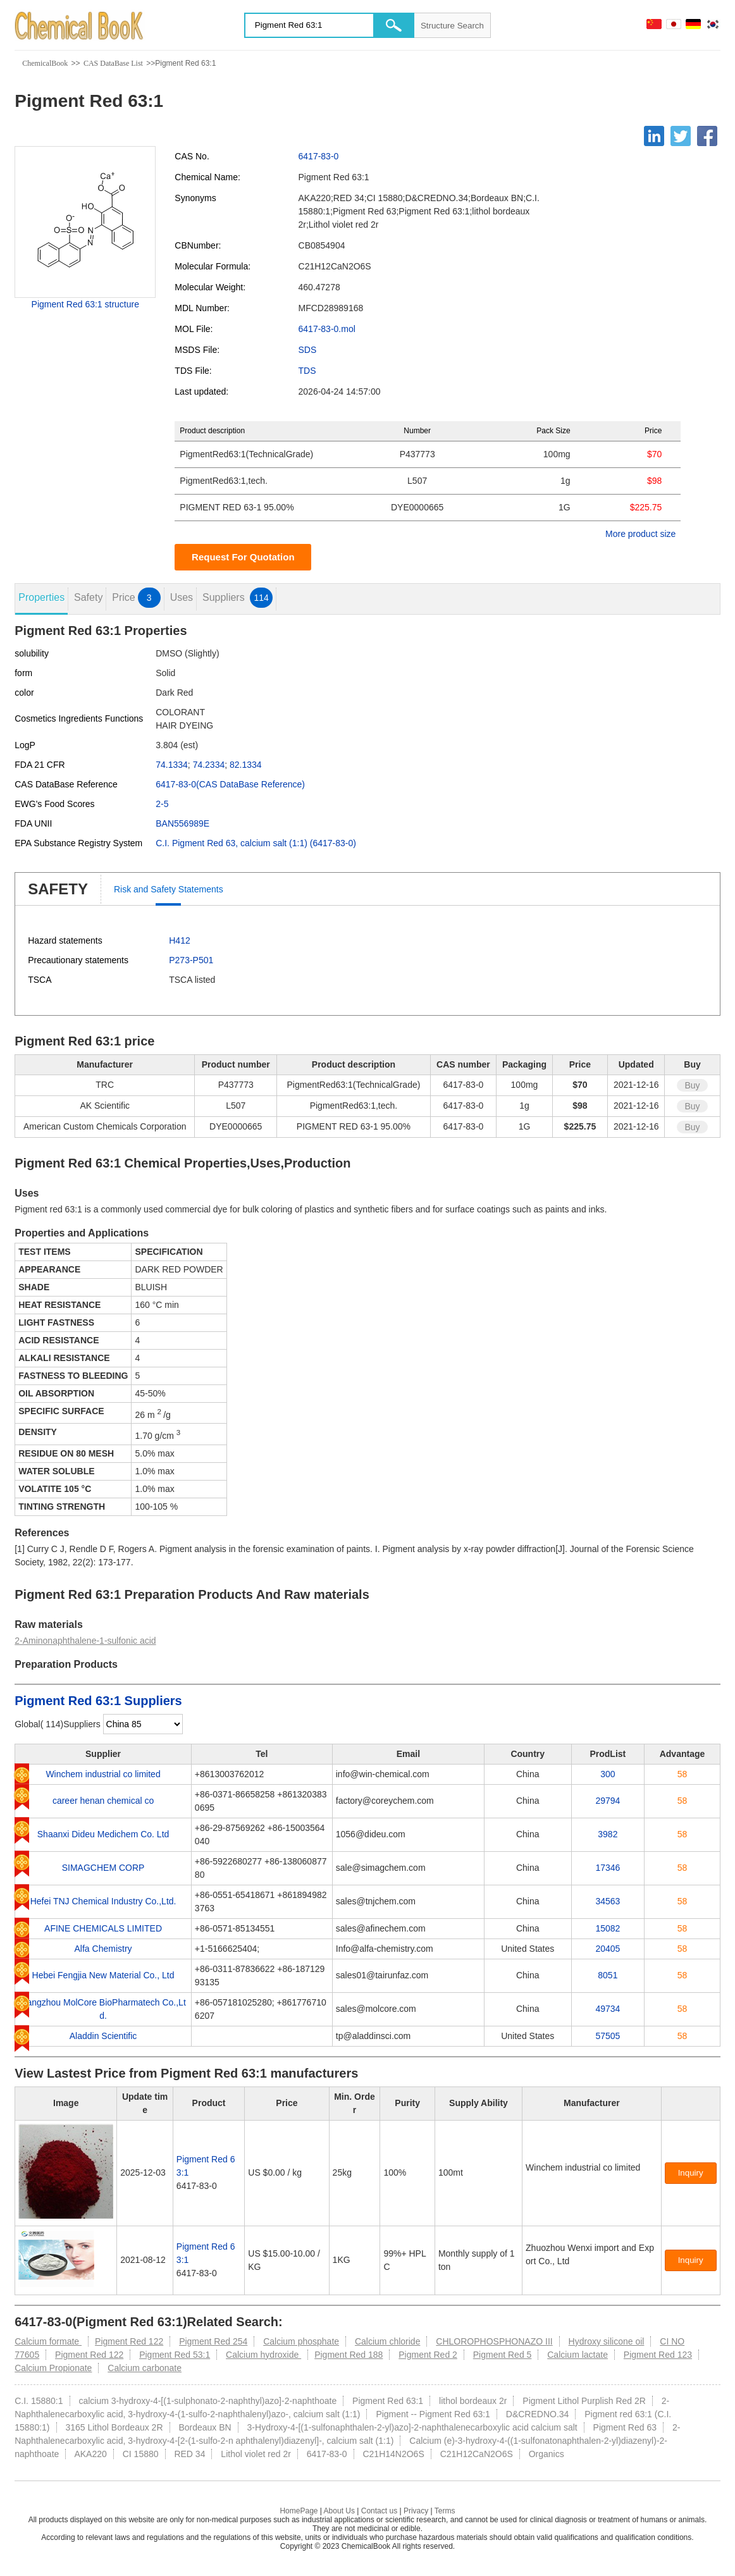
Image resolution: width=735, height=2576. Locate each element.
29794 (607, 1801)
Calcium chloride (387, 2341)
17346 (607, 1868)
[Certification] (554, 2181)
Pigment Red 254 (213, 2341)
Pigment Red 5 (502, 2355)
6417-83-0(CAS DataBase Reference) (230, 784)
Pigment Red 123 (658, 2355)
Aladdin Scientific (103, 2036)
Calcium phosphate (301, 2341)
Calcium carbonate (145, 2368)
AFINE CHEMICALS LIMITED (103, 1928)
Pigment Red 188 (348, 2355)
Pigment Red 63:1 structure (85, 304)
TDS (307, 371)
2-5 (162, 804)
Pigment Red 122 (129, 2341)
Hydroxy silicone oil (607, 2341)
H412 (179, 940)
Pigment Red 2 (427, 2355)
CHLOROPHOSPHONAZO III (494, 2341)
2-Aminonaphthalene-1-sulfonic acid (85, 1641)
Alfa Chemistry (103, 1949)
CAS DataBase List (113, 63)
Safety (88, 597)
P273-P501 (191, 960)
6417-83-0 (319, 156)
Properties (41, 597)
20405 (607, 1949)
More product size (640, 534)
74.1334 (172, 765)
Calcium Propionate (53, 2368)
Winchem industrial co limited (103, 1774)
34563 (607, 1901)
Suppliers (237, 598)
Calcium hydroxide (263, 2355)
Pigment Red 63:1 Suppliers (98, 1701)
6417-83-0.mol (327, 329)
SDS (308, 350)
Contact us (379, 2510)
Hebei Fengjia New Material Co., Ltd (103, 1975)
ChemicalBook (45, 63)
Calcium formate (48, 2341)
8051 (607, 1975)
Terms (445, 2510)
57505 (607, 2036)
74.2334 (209, 765)
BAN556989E (182, 823)
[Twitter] (680, 136)
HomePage (299, 2510)
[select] (143, 1724)
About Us (339, 2510)
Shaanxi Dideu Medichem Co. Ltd (103, 1834)
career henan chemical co (103, 1801)
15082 (607, 1928)
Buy (692, 1085)
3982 (607, 1834)
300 (607, 1774)
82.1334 (246, 765)
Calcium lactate (577, 2355)
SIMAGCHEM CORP (103, 1868)
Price (136, 598)
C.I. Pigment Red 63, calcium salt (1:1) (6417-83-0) (256, 843)
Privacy (416, 2510)
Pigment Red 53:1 (174, 2355)
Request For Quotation (243, 557)
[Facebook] (707, 136)
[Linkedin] (654, 136)
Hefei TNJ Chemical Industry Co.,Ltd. (103, 1901)
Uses (181, 597)
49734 (607, 2009)
